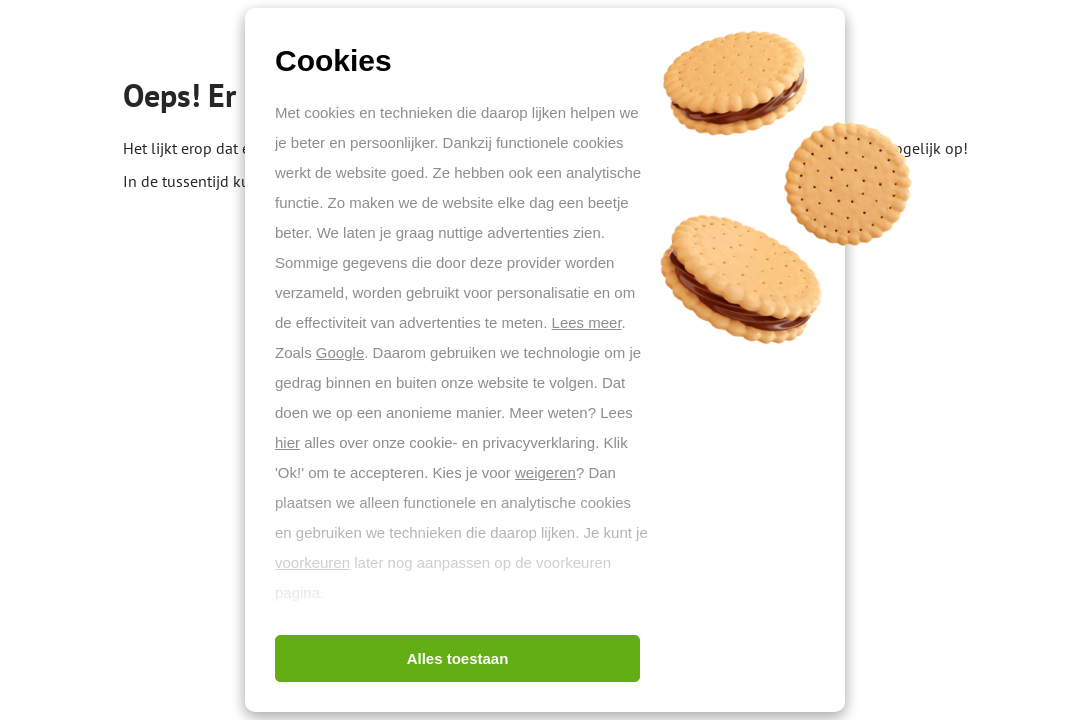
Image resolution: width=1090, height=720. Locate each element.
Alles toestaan (458, 658)
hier (287, 442)
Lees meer (587, 322)
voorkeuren (312, 562)
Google (340, 352)
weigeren (545, 472)
